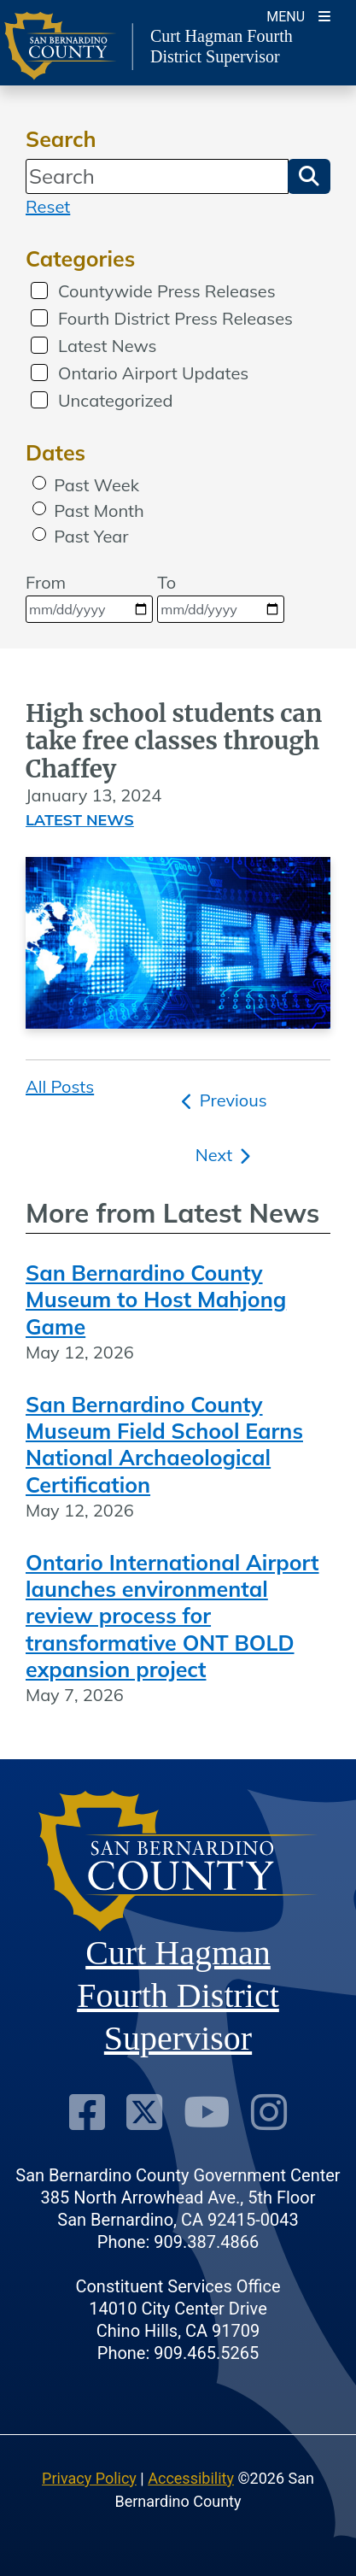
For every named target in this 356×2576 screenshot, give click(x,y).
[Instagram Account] (269, 2112)
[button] (309, 176)
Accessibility (191, 2478)
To (220, 597)
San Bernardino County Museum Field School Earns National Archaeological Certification (164, 1444)
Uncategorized (115, 400)
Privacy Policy (89, 2478)
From (89, 597)
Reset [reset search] (48, 206)
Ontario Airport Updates (153, 373)
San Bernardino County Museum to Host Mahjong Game (156, 1299)
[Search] (157, 176)
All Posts (60, 1086)
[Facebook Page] (87, 2112)
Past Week (96, 485)
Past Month (99, 510)
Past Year (91, 536)
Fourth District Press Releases (175, 318)
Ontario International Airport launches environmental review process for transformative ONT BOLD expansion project (172, 1615)
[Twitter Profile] (144, 2112)
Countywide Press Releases (167, 291)
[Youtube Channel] (207, 2112)
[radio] (39, 483)
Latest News (107, 345)
